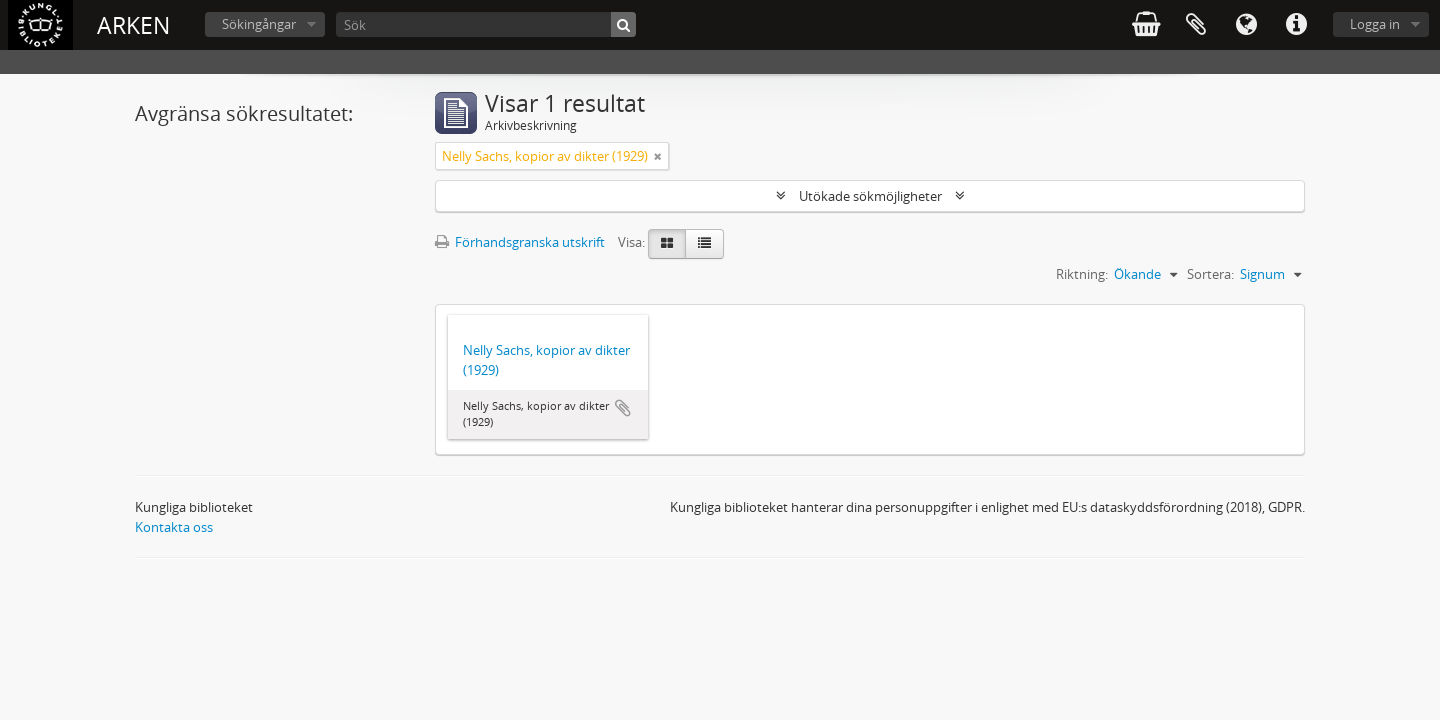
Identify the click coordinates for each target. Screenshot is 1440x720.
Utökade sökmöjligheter (870, 196)
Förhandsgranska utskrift (520, 242)
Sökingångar (259, 24)
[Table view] (704, 244)
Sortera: (1210, 274)
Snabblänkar (1296, 25)
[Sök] (486, 24)
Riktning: (1082, 274)
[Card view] (667, 244)
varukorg (1146, 25)
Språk (1246, 25)
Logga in (1375, 24)
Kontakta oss (174, 527)
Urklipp (1196, 25)
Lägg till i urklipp (623, 408)
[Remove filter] (658, 156)
